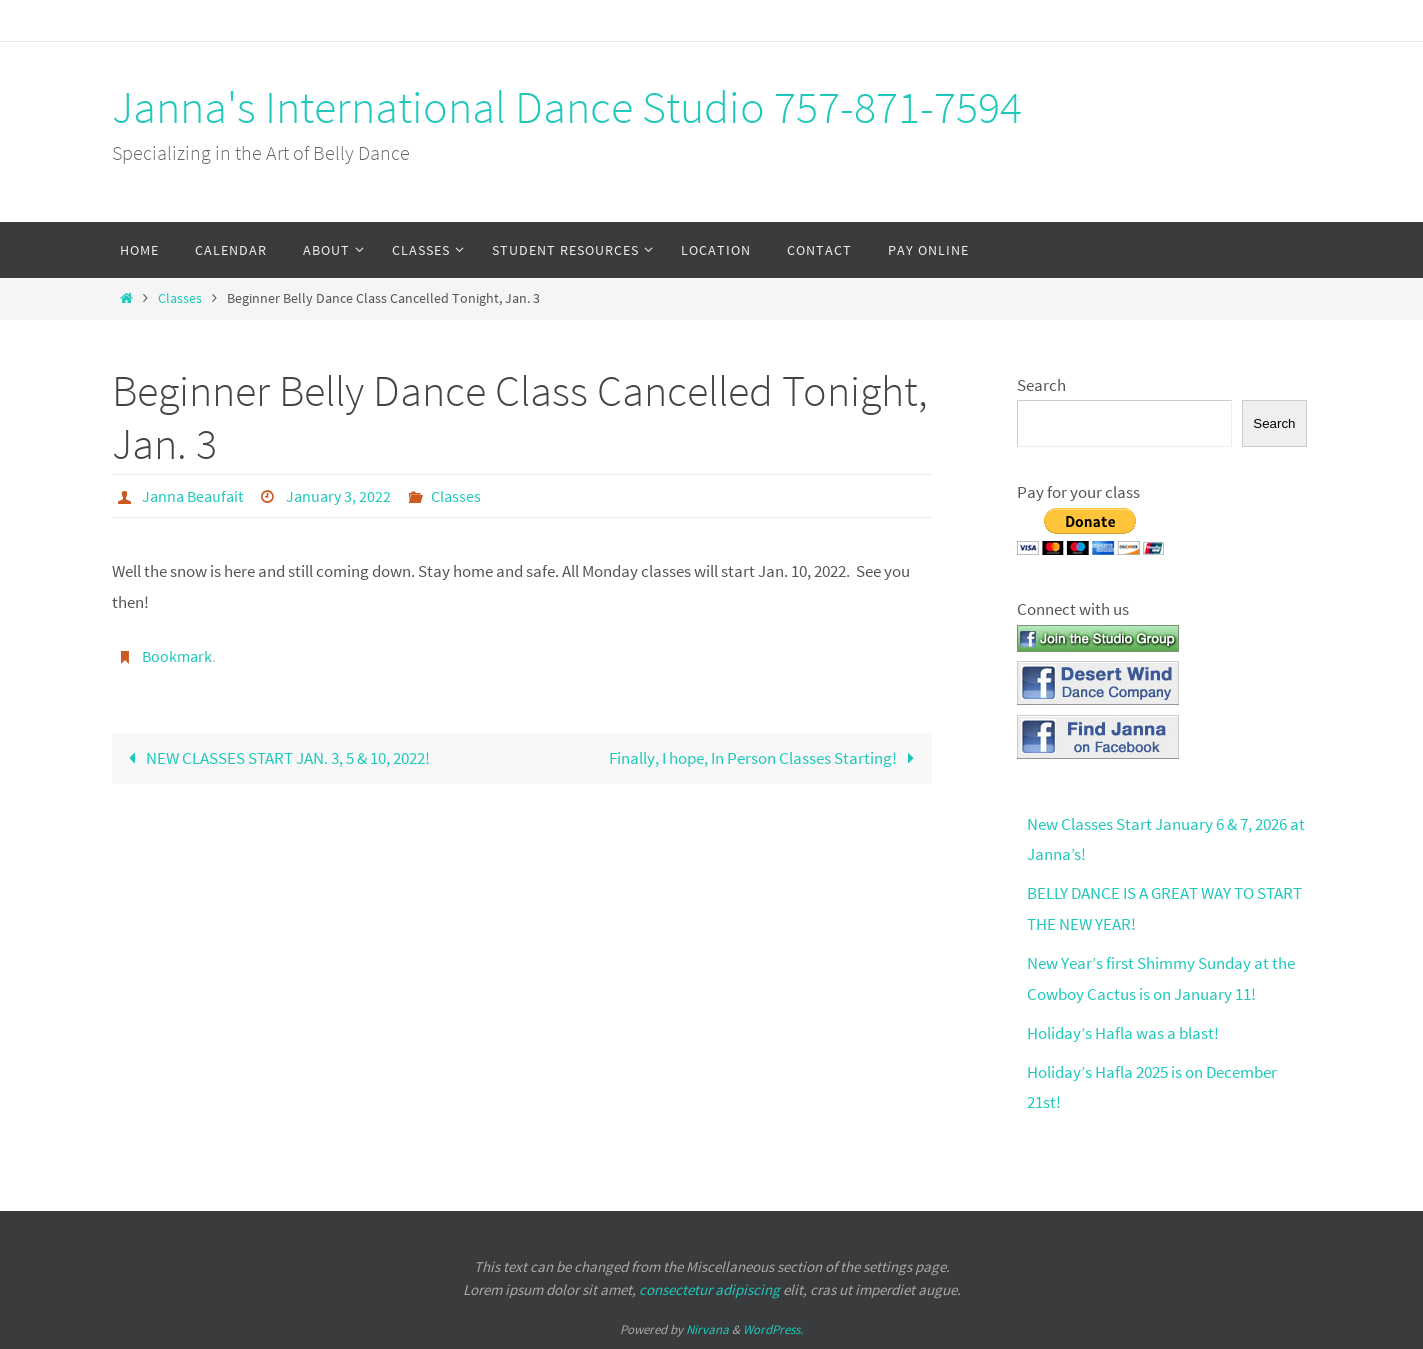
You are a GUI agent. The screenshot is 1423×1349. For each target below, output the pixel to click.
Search (1041, 385)
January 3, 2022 (338, 496)
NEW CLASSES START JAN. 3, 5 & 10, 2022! (275, 758)
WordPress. (773, 1329)
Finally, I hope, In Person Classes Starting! (766, 758)
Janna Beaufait (192, 496)
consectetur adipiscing (709, 1289)
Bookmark (177, 656)
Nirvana (707, 1329)
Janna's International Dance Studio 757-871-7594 (567, 107)
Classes (180, 298)
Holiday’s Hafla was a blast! (1123, 1033)
